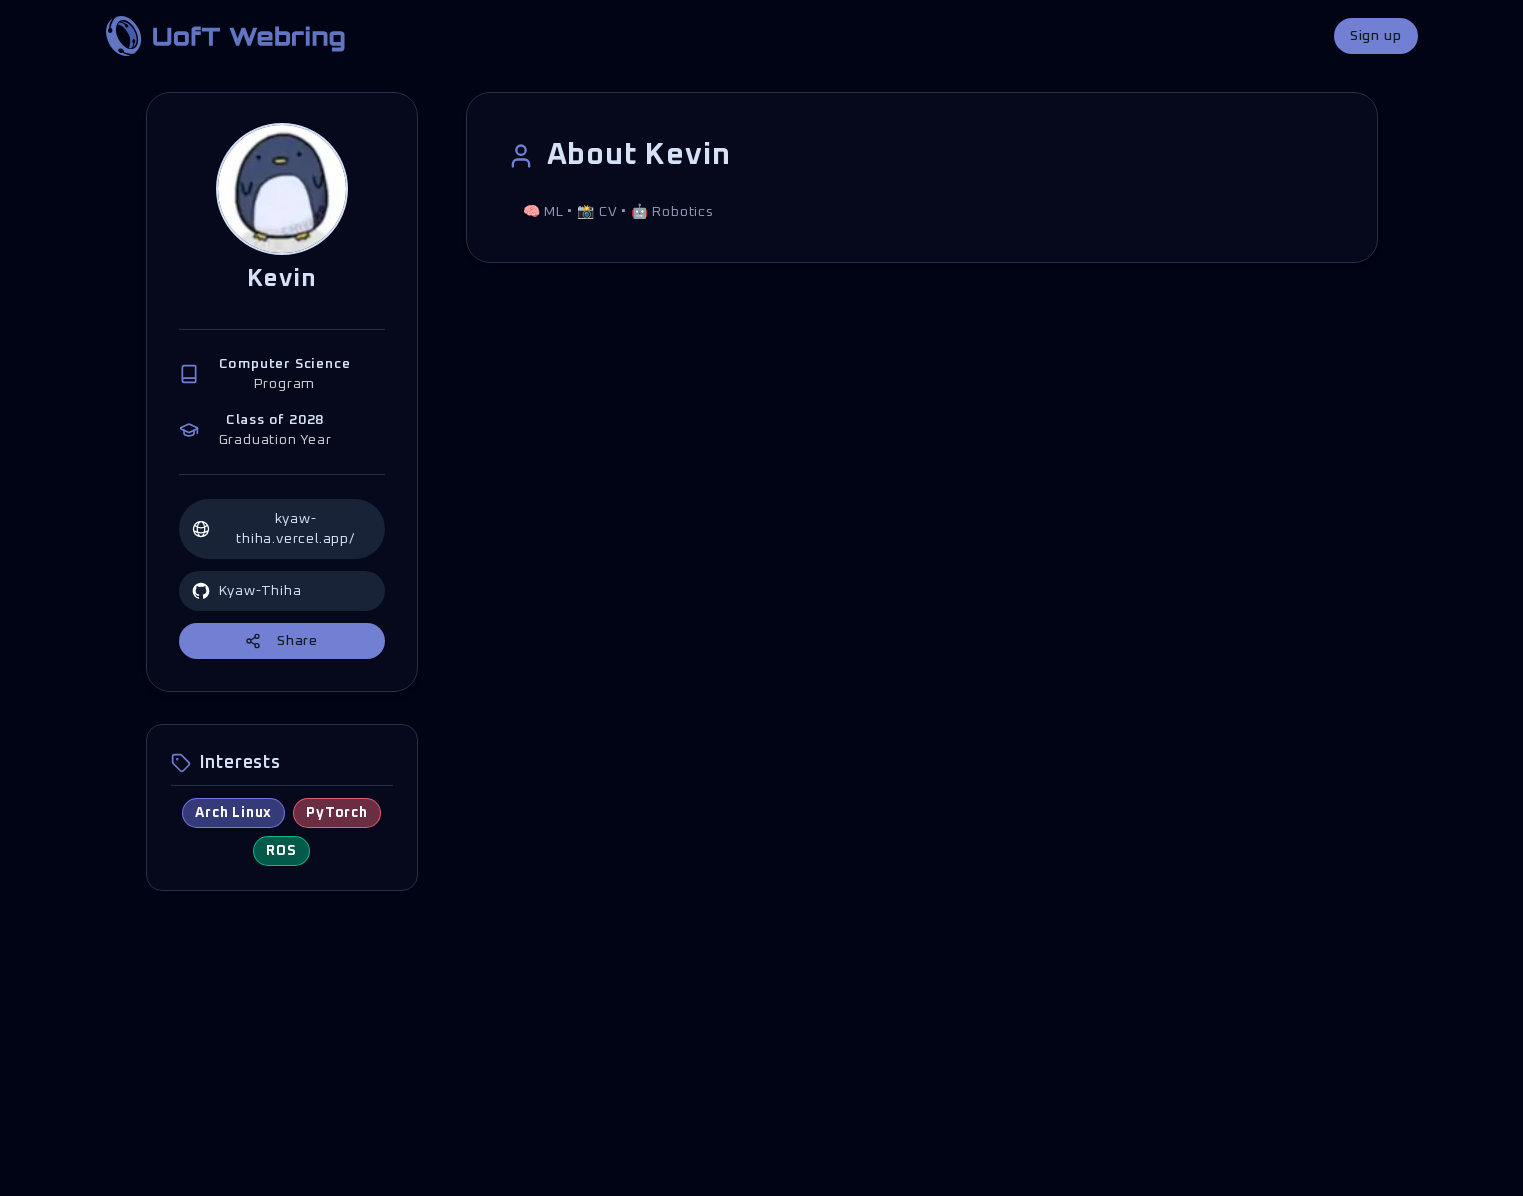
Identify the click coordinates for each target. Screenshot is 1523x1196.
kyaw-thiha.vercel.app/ (273, 529)
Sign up (1376, 36)
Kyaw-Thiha (246, 591)
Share (281, 641)
